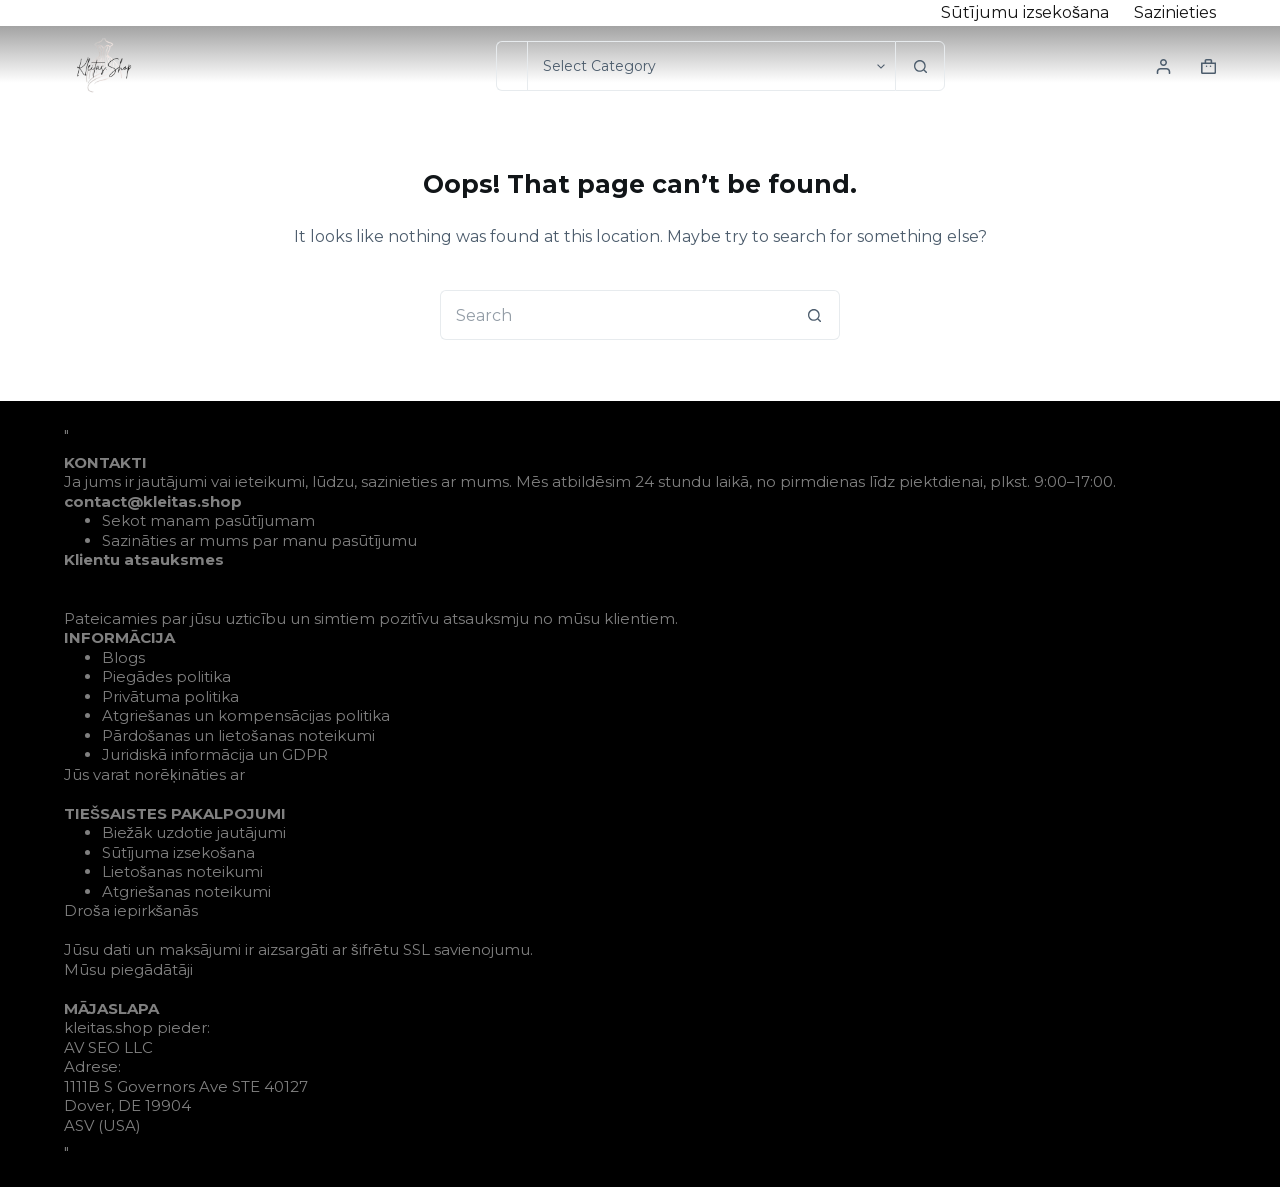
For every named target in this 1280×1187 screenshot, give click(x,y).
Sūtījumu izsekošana (1025, 12)
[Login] (1163, 66)
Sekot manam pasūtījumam (208, 520)
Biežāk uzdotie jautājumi (194, 832)
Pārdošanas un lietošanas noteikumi (238, 735)
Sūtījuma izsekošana (179, 852)
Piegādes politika (166, 676)
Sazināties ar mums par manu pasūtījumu (259, 540)
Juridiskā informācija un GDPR (215, 754)
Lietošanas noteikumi (183, 871)
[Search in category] (711, 66)
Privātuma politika (170, 696)
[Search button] (920, 66)
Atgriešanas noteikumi (187, 891)
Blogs (123, 657)
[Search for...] (511, 66)
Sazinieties (1175, 12)
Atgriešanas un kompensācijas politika (246, 715)
